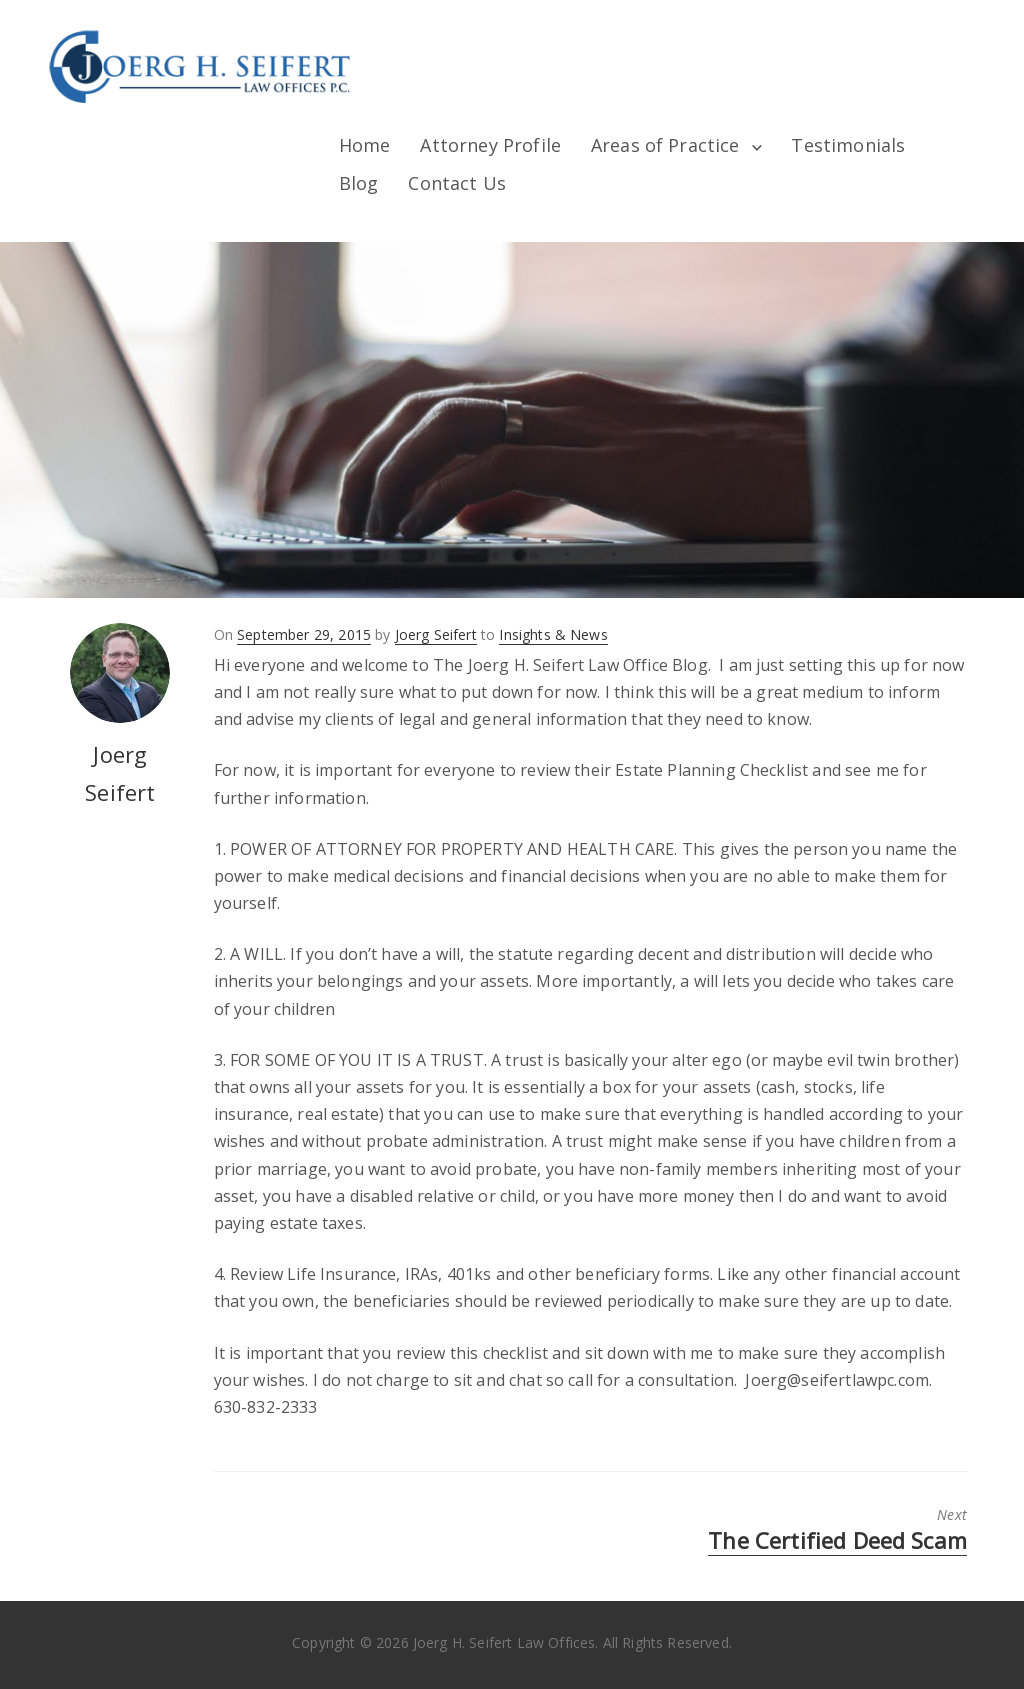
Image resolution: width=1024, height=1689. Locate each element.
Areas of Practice (665, 145)
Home (365, 145)
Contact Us (457, 183)
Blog (359, 183)
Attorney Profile (490, 145)
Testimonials (848, 145)
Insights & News (553, 634)
